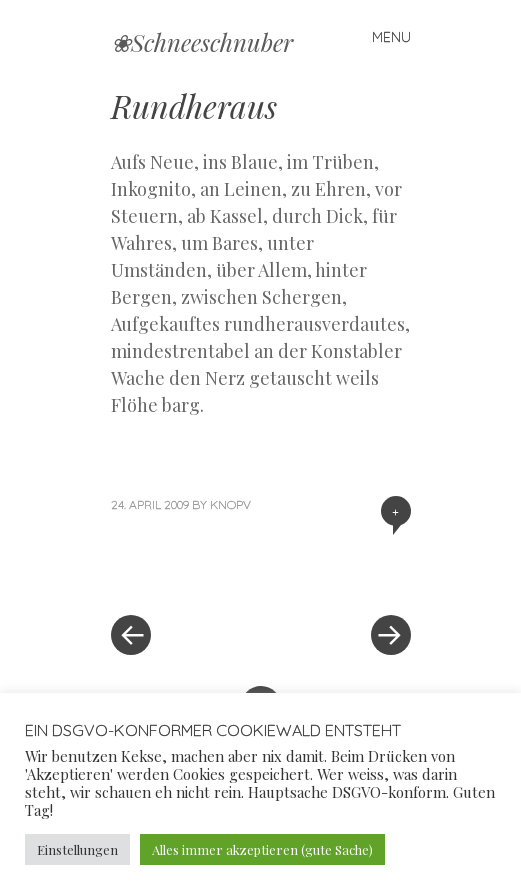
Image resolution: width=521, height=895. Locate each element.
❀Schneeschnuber (202, 42)
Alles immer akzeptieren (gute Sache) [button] (262, 849)
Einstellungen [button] (77, 849)
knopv (230, 504)
